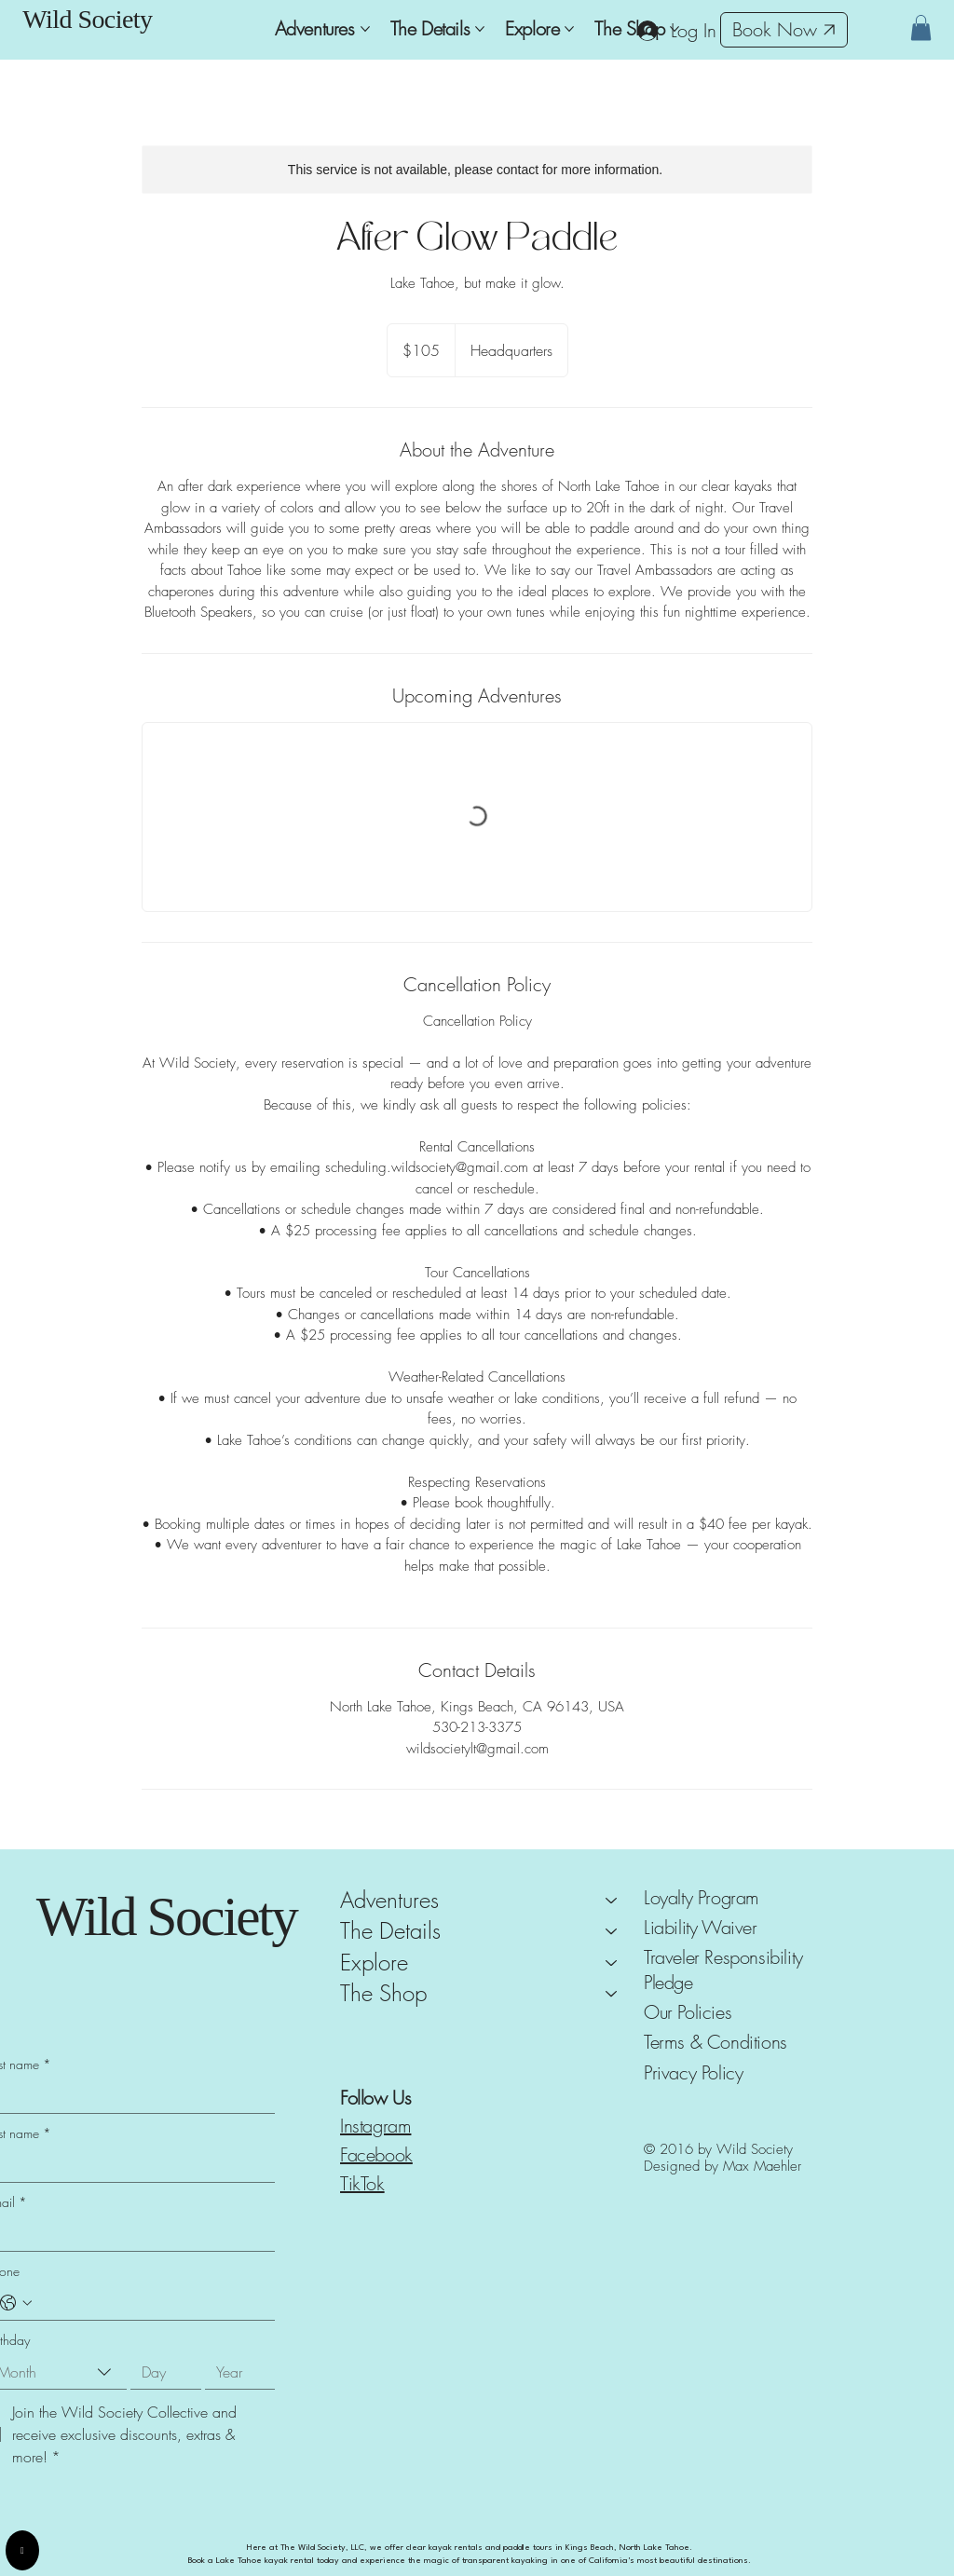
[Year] (235, 2372)
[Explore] (612, 1963)
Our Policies (687, 2011)
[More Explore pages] (569, 29)
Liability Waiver (700, 1927)
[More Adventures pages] (365, 29)
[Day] (160, 2372)
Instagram (375, 2125)
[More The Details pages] (479, 29)
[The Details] (612, 1931)
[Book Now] (784, 30)
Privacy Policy (693, 2072)
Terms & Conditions (715, 2041)
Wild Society (87, 19)
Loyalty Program (701, 1897)
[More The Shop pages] (674, 29)
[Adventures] (612, 1900)
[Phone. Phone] (149, 2303)
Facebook (376, 2154)
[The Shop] (612, 1994)
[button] (921, 27)
